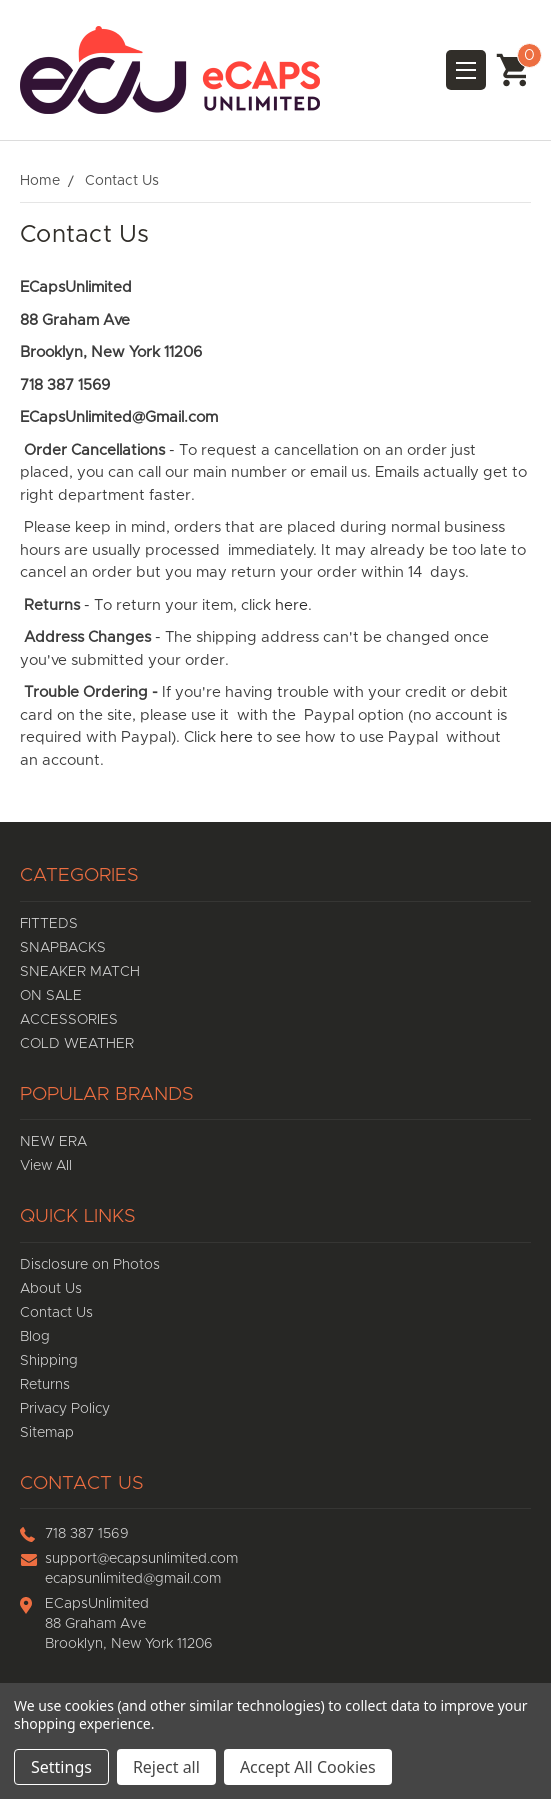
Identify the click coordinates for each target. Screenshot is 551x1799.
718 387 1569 (87, 1534)
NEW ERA (53, 1142)
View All (46, 1166)
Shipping (49, 1361)
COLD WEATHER (77, 1044)
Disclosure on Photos (90, 1265)
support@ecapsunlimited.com (141, 1559)
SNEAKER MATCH (80, 972)
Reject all (166, 1767)
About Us (51, 1289)
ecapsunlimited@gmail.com (133, 1579)
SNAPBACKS (63, 948)
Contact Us (56, 1313)
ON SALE (51, 996)
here (289, 605)
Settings (61, 1767)
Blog (35, 1337)
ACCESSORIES (69, 1020)
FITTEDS (49, 924)
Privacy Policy (65, 1409)
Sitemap (47, 1433)
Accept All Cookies (308, 1767)
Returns (45, 1385)
